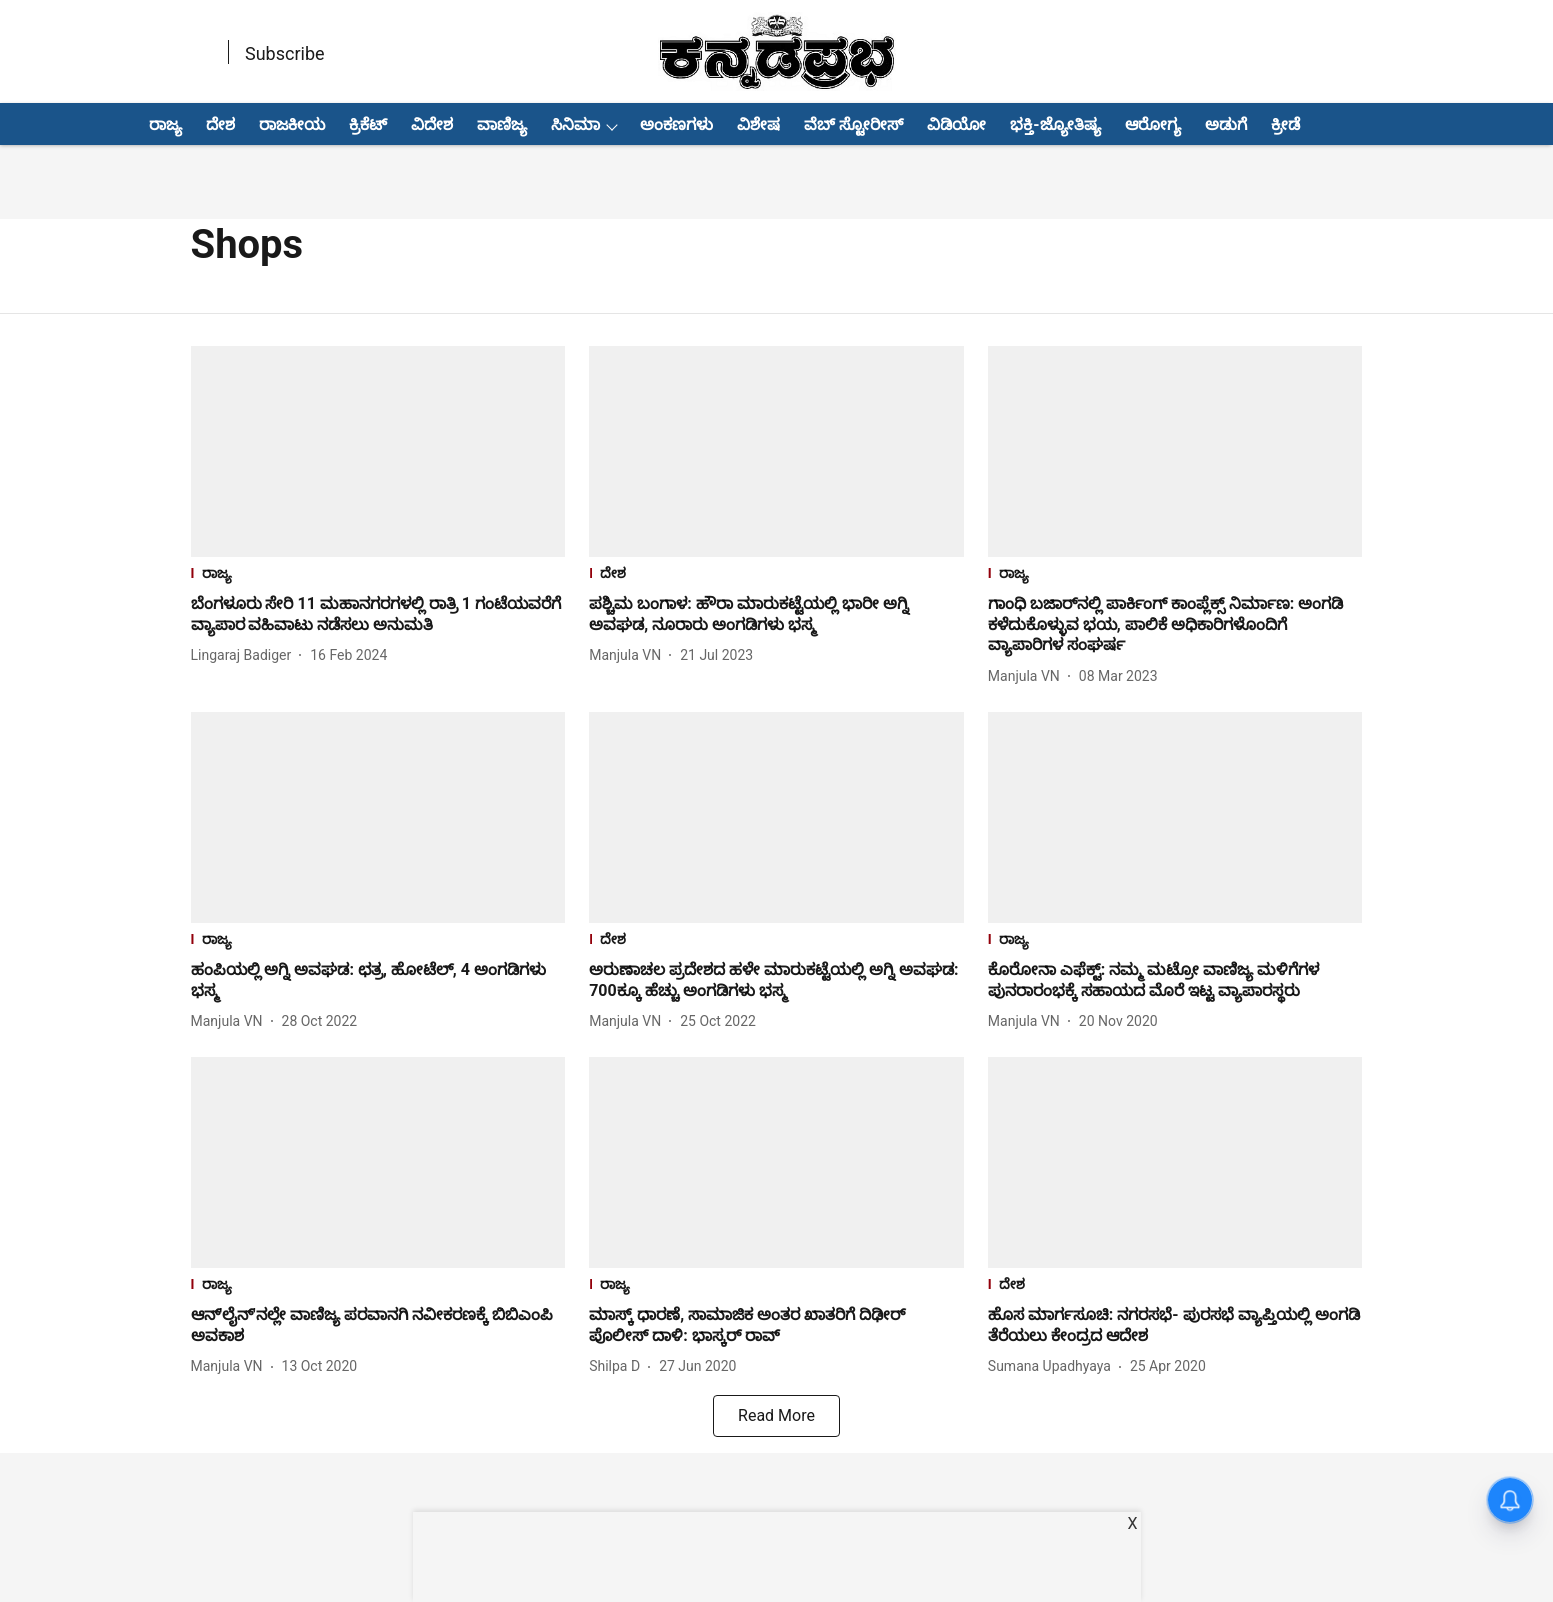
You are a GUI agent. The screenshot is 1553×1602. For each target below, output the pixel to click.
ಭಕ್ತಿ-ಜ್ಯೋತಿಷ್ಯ (1055, 124)
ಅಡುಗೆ (1226, 124)
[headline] (378, 615)
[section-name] (378, 575)
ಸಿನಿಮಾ (575, 124)
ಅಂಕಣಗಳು (676, 124)
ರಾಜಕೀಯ (292, 124)
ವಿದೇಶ (432, 124)
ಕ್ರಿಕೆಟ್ (368, 124)
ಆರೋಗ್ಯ (1153, 124)
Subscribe (285, 53)
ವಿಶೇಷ (758, 124)
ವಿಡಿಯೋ (956, 124)
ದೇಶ (220, 124)
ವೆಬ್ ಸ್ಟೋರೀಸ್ (853, 124)
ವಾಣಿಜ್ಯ (502, 124)
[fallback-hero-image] (378, 451)
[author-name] (245, 655)
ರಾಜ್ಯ (165, 124)
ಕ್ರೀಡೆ (1285, 124)
